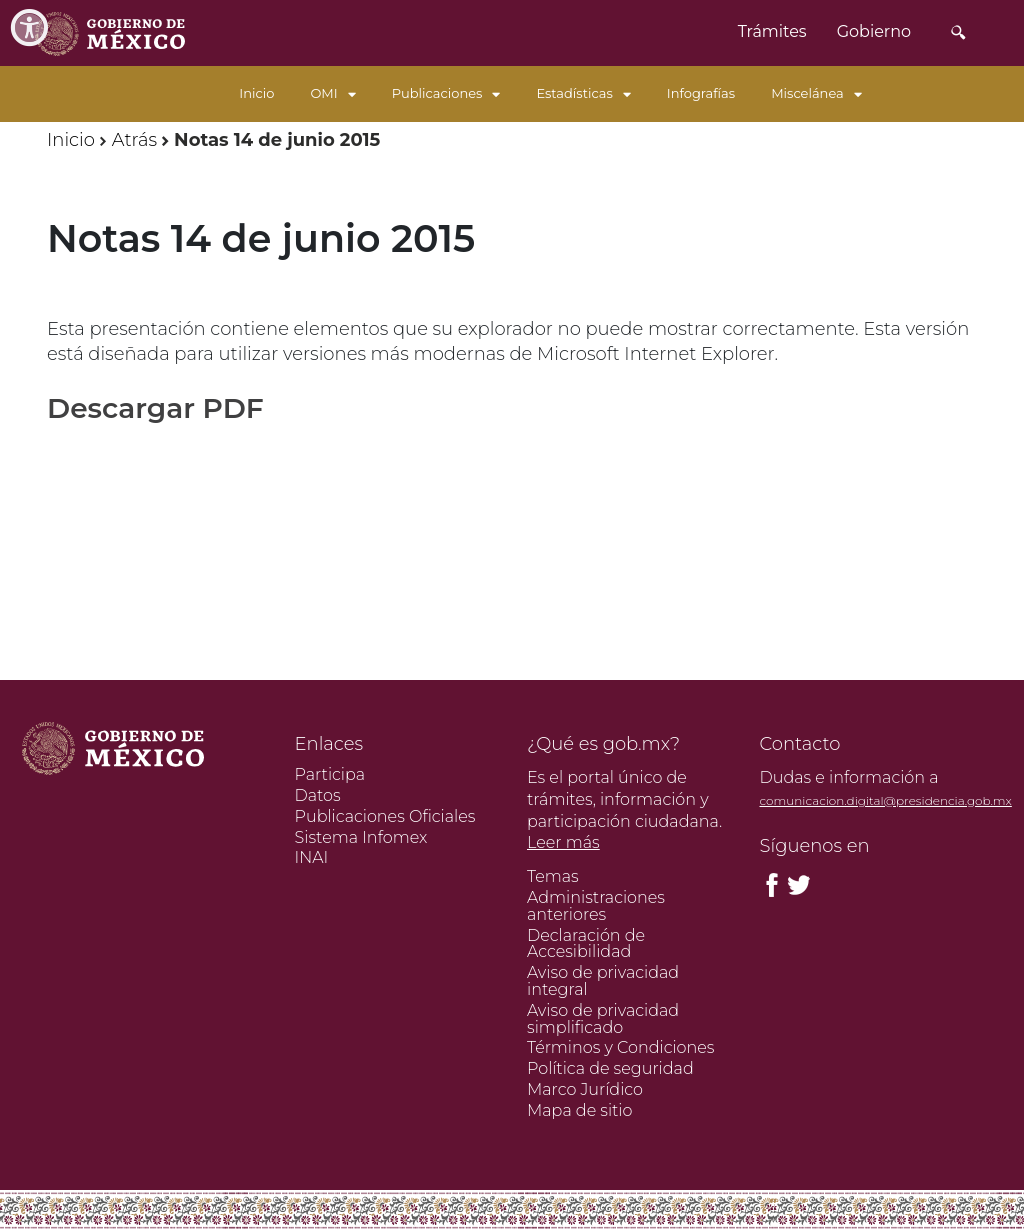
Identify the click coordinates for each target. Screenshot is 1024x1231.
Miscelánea (816, 93)
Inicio (256, 93)
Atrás (134, 140)
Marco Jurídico (585, 1089)
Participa (330, 774)
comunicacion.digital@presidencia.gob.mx (886, 800)
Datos (318, 795)
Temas (553, 876)
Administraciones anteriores (596, 906)
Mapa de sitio (579, 1110)
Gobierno (874, 31)
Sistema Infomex (361, 837)
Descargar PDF (155, 408)
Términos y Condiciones (620, 1047)
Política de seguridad (610, 1068)
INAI (312, 857)
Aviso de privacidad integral (603, 981)
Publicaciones (446, 93)
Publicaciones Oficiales (385, 816)
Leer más (563, 842)
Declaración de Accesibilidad (586, 944)
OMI (332, 93)
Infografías (701, 93)
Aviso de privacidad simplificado (603, 1019)
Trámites (772, 31)
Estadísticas (583, 93)
